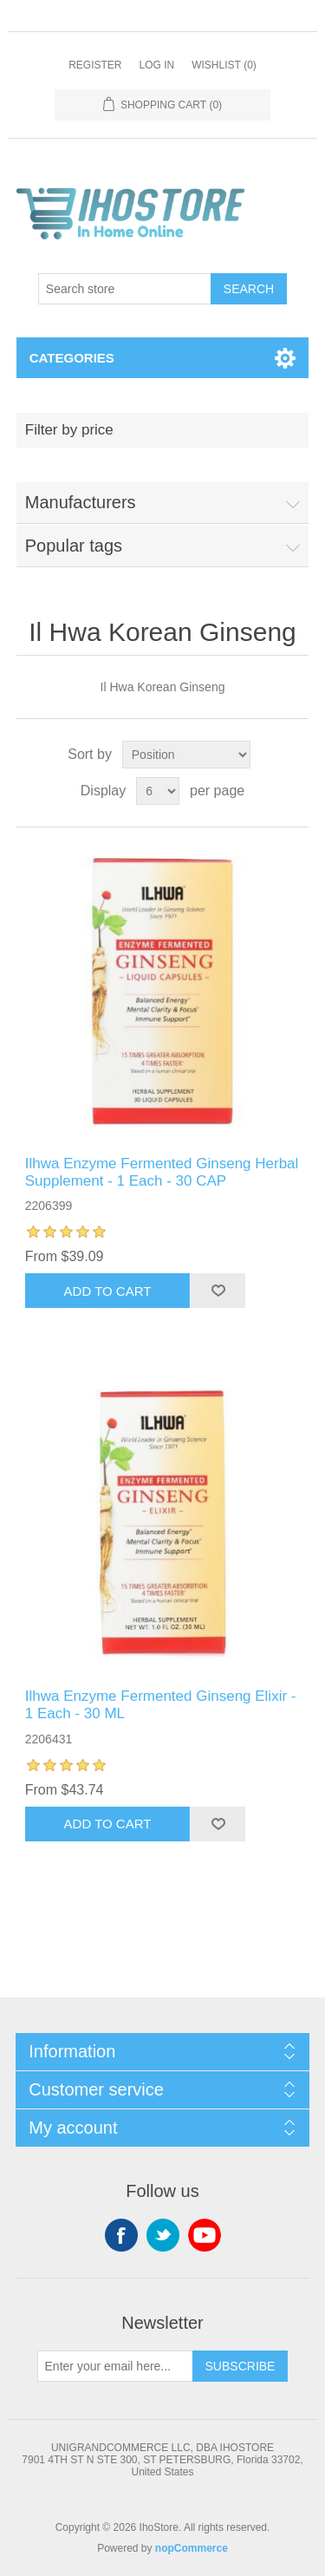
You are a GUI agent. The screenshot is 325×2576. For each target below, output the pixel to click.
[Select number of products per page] (157, 791)
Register (94, 65)
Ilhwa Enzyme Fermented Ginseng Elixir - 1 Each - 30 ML (160, 1705)
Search (249, 289)
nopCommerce (191, 2548)
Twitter (162, 2235)
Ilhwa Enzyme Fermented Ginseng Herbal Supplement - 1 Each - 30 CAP (162, 1172)
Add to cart (108, 1291)
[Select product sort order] (186, 754)
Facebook (121, 2235)
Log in (156, 65)
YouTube (204, 2235)
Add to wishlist (217, 1290)
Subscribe (240, 2366)
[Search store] (124, 288)
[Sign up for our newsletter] (115, 2366)
